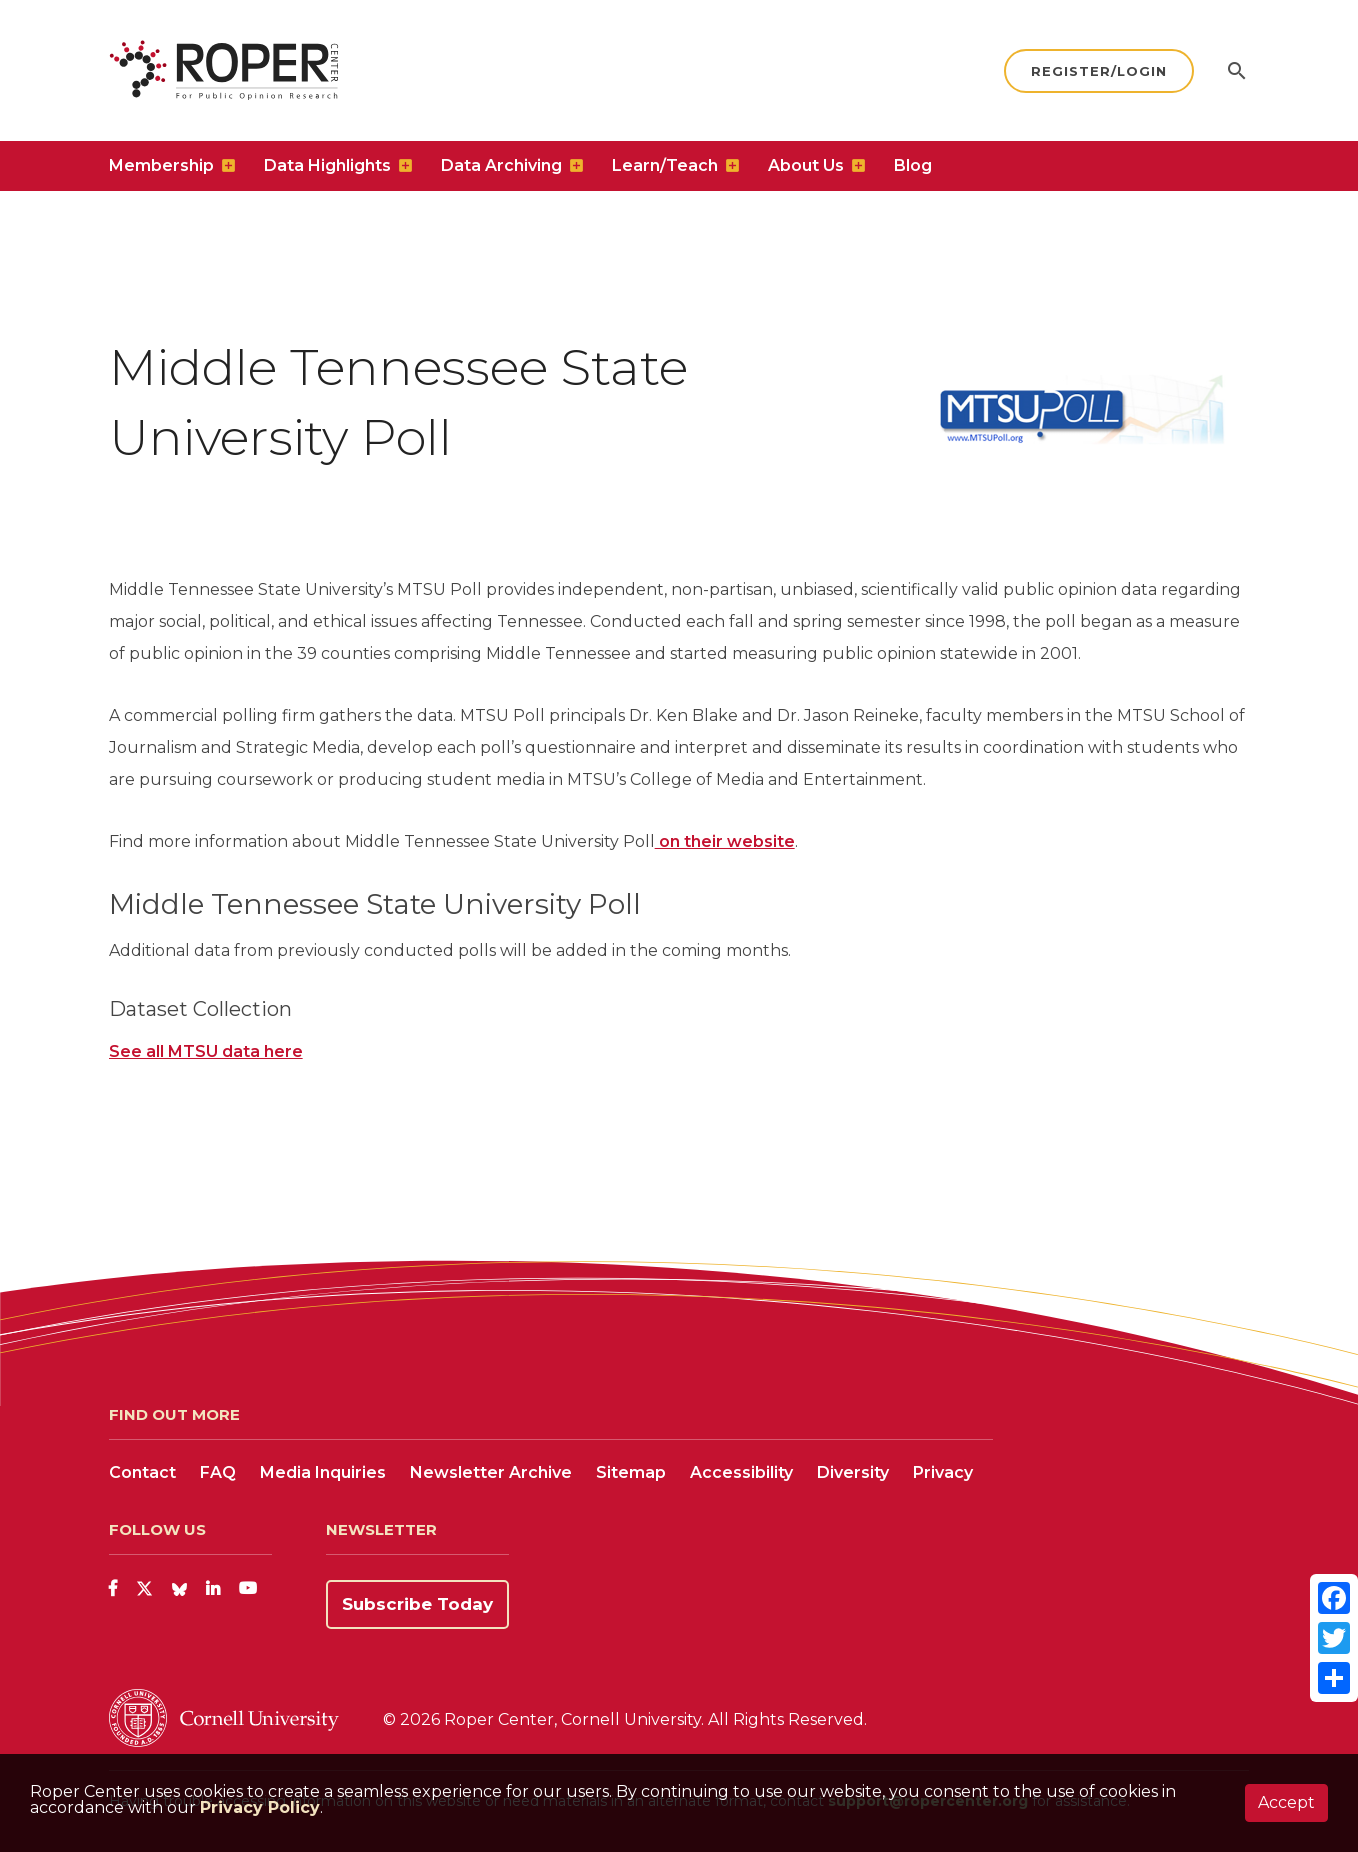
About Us (806, 165)
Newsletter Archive (491, 1472)
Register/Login (1099, 71)
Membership (161, 165)
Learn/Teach (665, 165)
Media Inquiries (323, 1472)
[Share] (1334, 1678)
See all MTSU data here (206, 1051)
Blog (913, 165)
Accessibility (741, 1472)
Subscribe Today (417, 1604)
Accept (1286, 1802)
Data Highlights (327, 165)
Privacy (943, 1472)
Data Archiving (501, 165)
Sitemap (631, 1472)
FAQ (218, 1472)
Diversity (853, 1472)
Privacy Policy (260, 1807)
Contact (142, 1472)
